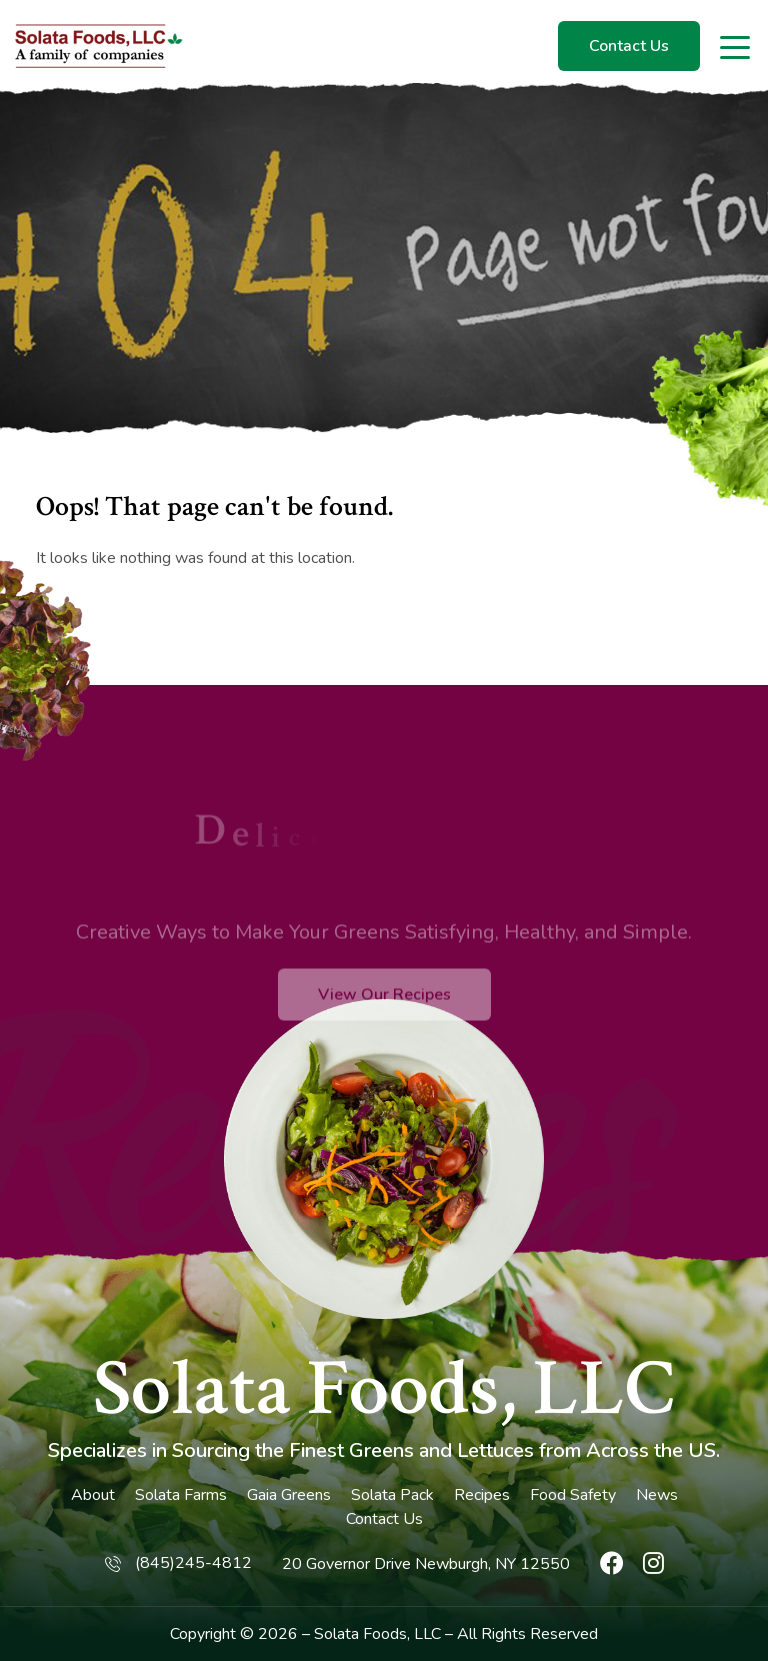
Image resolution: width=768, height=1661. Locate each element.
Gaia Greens (289, 1495)
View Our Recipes (384, 1022)
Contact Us (629, 46)
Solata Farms (181, 1495)
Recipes (482, 1495)
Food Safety (573, 1495)
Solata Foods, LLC (384, 1389)
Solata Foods (360, 1634)
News (657, 1495)
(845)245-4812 (193, 1563)
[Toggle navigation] (736, 46)
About (93, 1495)
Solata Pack (392, 1495)
